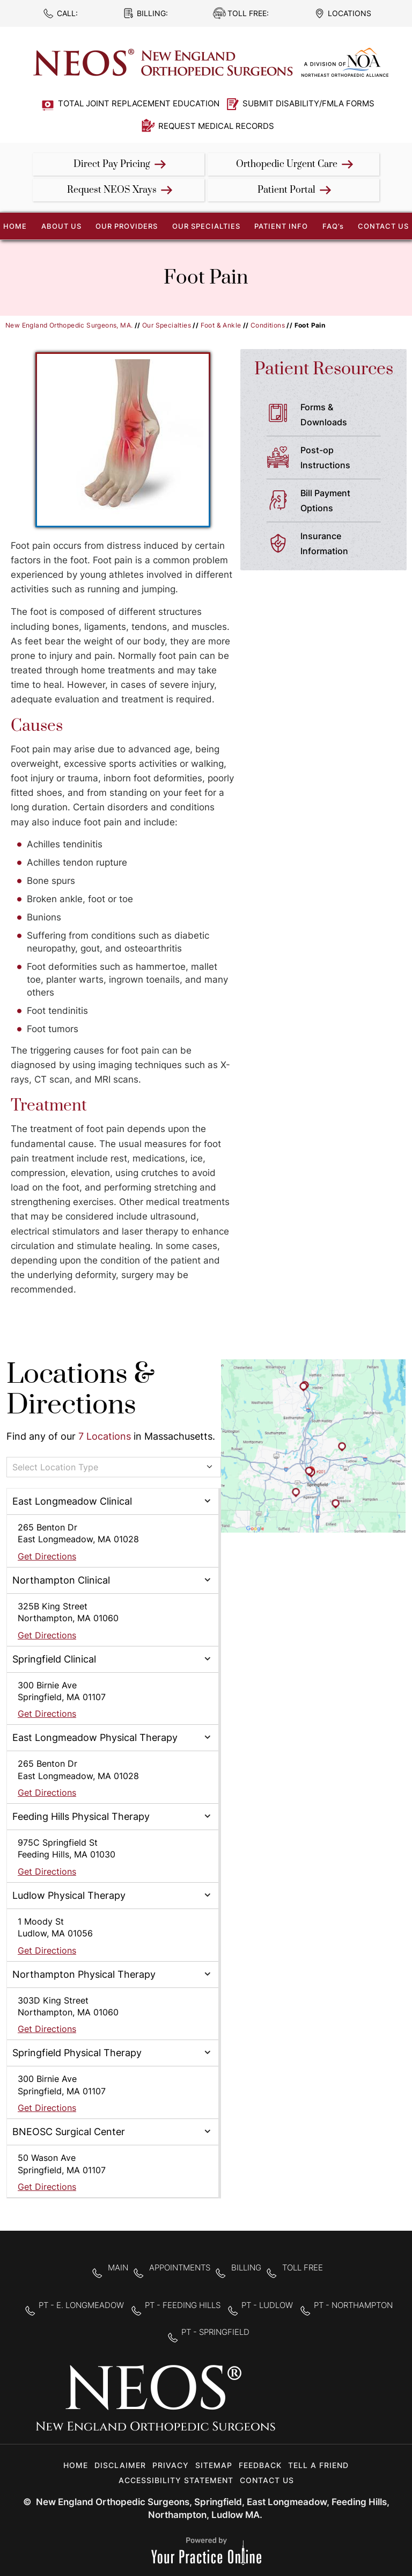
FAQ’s (333, 226)
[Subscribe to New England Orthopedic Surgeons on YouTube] (359, 2405)
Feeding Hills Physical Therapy (81, 1816)
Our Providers (126, 226)
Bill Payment (344, 502)
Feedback (260, 2465)
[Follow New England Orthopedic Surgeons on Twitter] (325, 2405)
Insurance (344, 544)
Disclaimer (120, 2465)
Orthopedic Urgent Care (286, 164)
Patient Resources (323, 369)
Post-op (344, 459)
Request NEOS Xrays (112, 190)
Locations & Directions (80, 1390)
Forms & (344, 416)
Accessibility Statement (176, 2480)
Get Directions (47, 1556)
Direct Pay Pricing (111, 164)
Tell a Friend (318, 2465)
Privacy (170, 2465)
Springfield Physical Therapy (77, 2052)
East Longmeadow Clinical (72, 1501)
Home (75, 2465)
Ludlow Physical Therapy (69, 1895)
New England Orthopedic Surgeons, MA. (69, 325)
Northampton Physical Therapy (84, 1974)
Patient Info (281, 226)
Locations (349, 13)
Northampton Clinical (61, 1580)
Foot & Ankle (221, 325)
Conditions (268, 325)
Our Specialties (206, 226)
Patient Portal (286, 190)
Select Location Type (55, 1467)
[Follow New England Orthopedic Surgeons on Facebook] (292, 2405)
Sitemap (213, 2465)
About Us (61, 226)
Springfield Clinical (54, 1659)
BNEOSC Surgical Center (68, 2131)
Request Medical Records (216, 126)
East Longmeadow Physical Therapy (95, 1737)
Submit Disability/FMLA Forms (308, 103)
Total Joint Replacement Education (138, 103)
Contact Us (383, 226)
